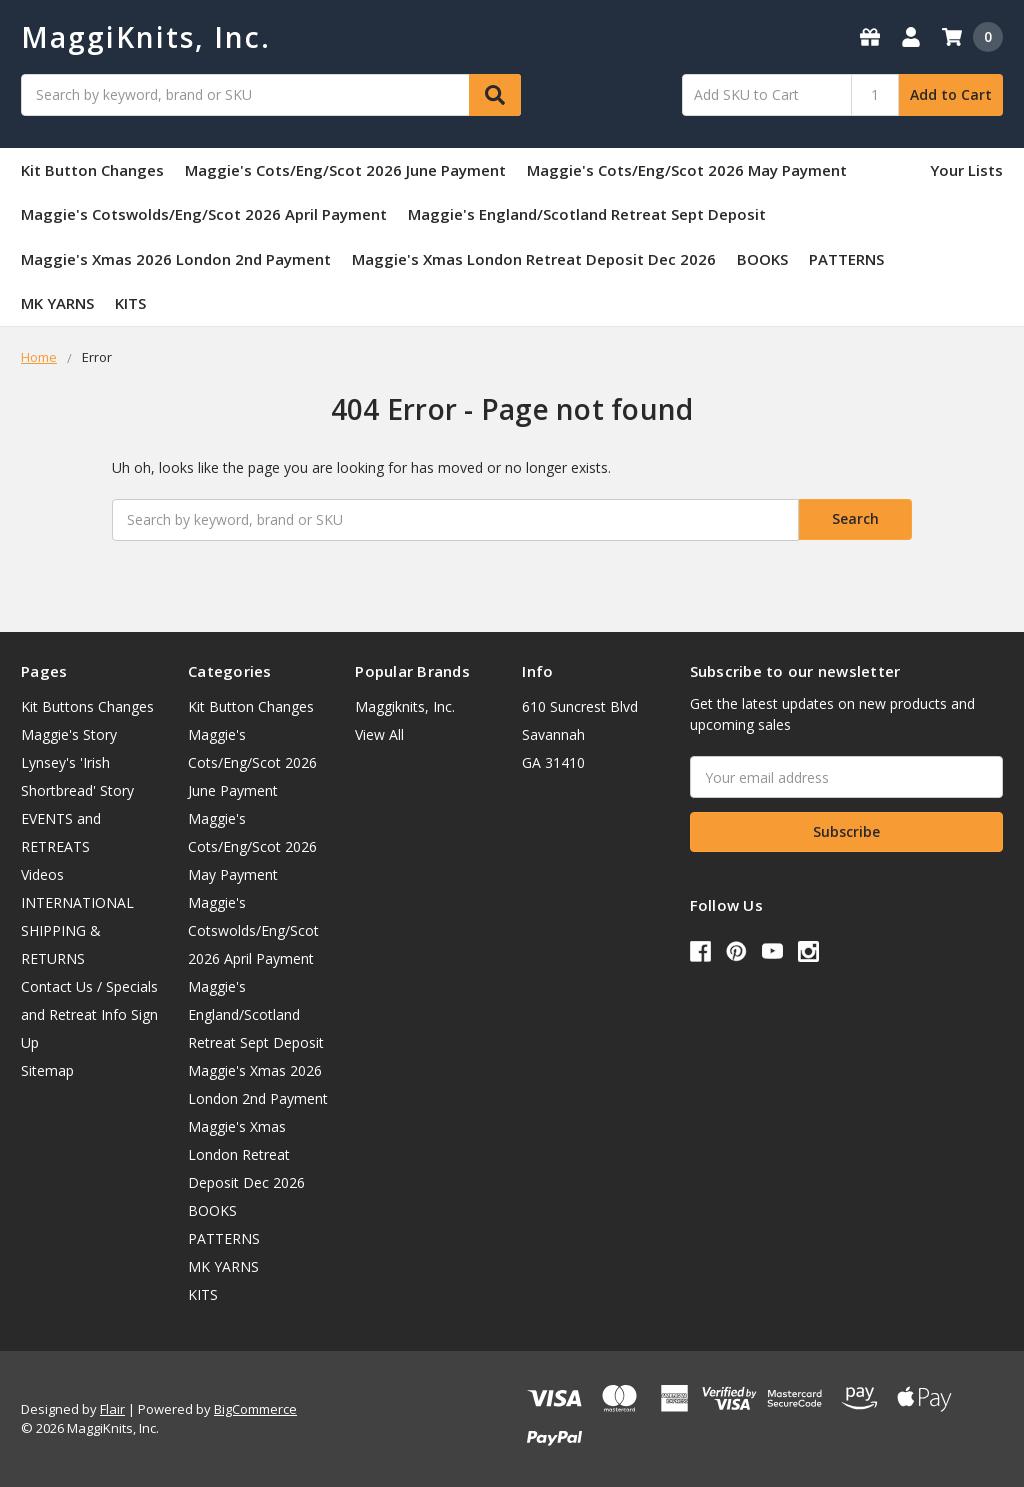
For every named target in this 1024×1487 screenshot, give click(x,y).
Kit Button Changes (92, 170)
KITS (130, 303)
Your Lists (966, 170)
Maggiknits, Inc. (405, 706)
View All (379, 734)
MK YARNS (57, 303)
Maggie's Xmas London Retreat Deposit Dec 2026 (534, 259)
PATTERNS (846, 259)
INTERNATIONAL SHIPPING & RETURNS (77, 930)
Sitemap (47, 1070)
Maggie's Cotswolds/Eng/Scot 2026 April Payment (204, 214)
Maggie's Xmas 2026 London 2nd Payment (176, 259)
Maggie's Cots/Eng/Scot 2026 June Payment (345, 170)
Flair (112, 1409)
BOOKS (762, 259)
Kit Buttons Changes (87, 706)
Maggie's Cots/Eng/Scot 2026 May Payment (687, 170)
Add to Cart (951, 94)
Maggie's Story (69, 734)
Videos (42, 874)
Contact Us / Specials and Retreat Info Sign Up (89, 1014)
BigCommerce (255, 1409)
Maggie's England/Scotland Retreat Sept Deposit (587, 214)
